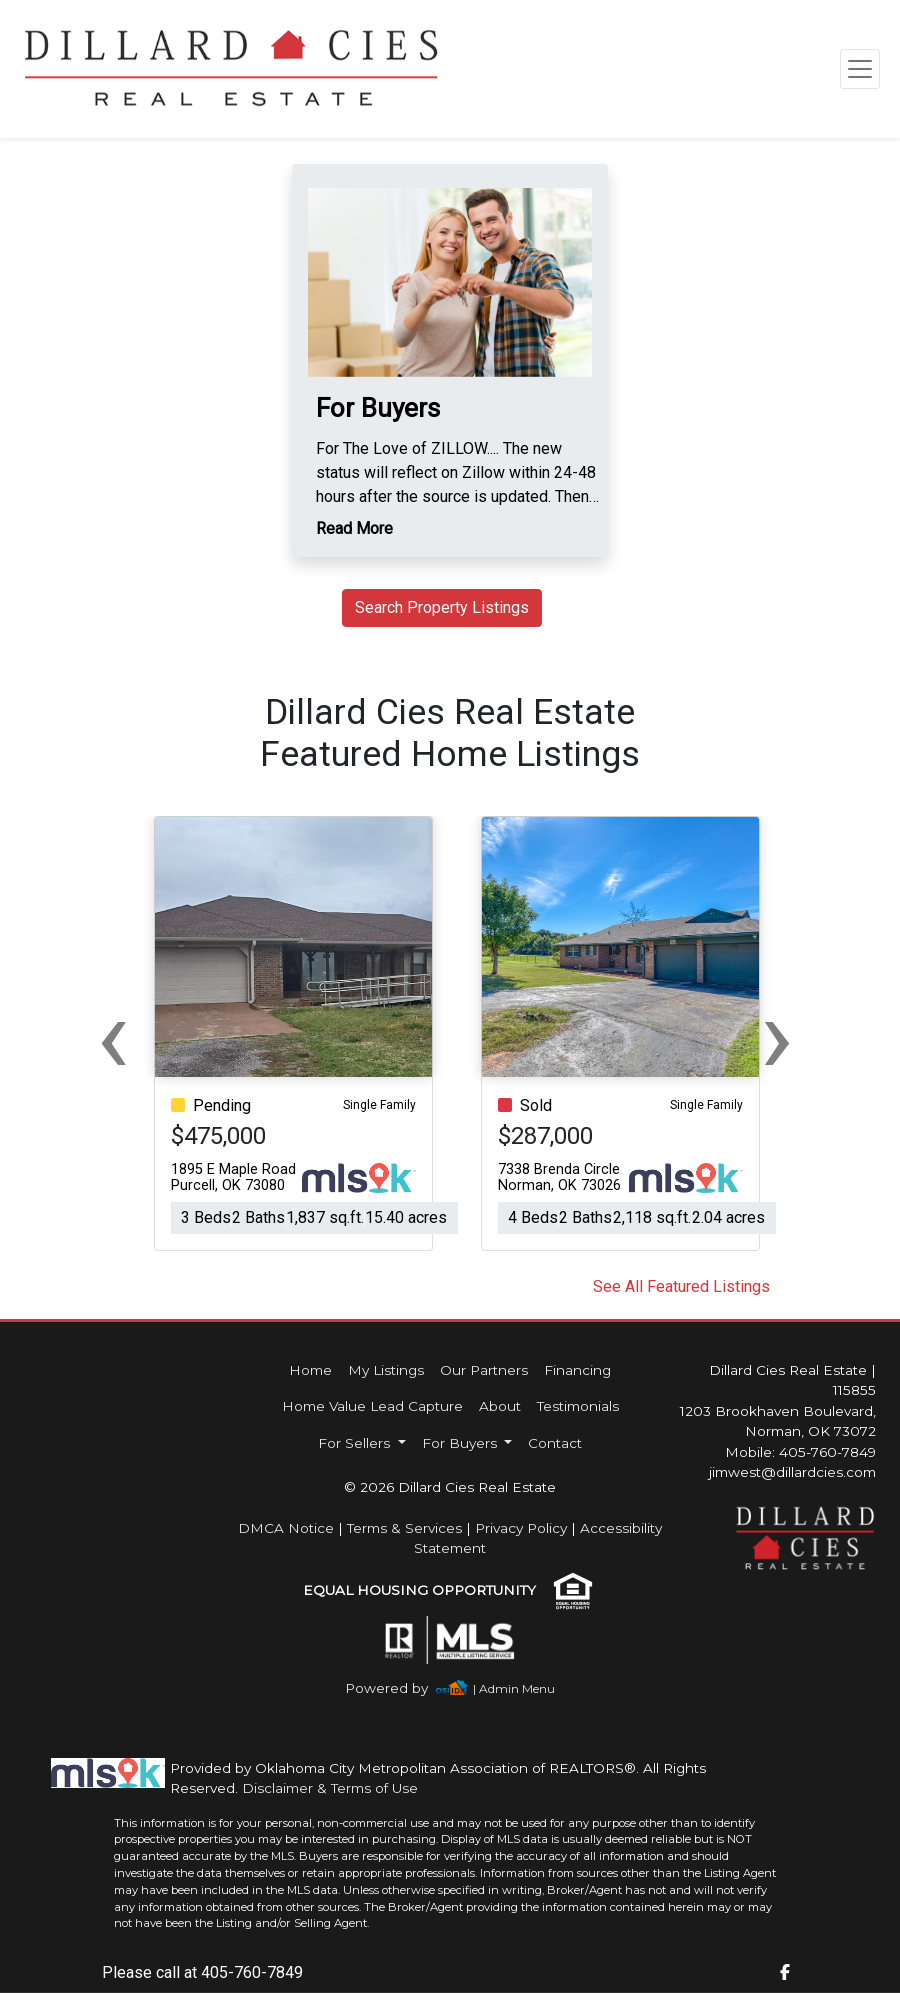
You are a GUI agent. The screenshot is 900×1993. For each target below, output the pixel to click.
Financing (577, 1370)
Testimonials (578, 1406)
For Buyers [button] (461, 1443)
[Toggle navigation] (860, 69)
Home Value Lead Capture (372, 1406)
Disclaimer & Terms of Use (330, 1788)
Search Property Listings (442, 607)
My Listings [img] (386, 1370)
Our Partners (484, 1370)
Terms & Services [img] (404, 1528)
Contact (555, 1443)
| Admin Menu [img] (514, 1688)
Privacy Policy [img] (521, 1528)
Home (310, 1370)
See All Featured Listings (681, 1286)
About (500, 1406)
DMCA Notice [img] (286, 1528)
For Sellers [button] (356, 1443)
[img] (398, 1688)
